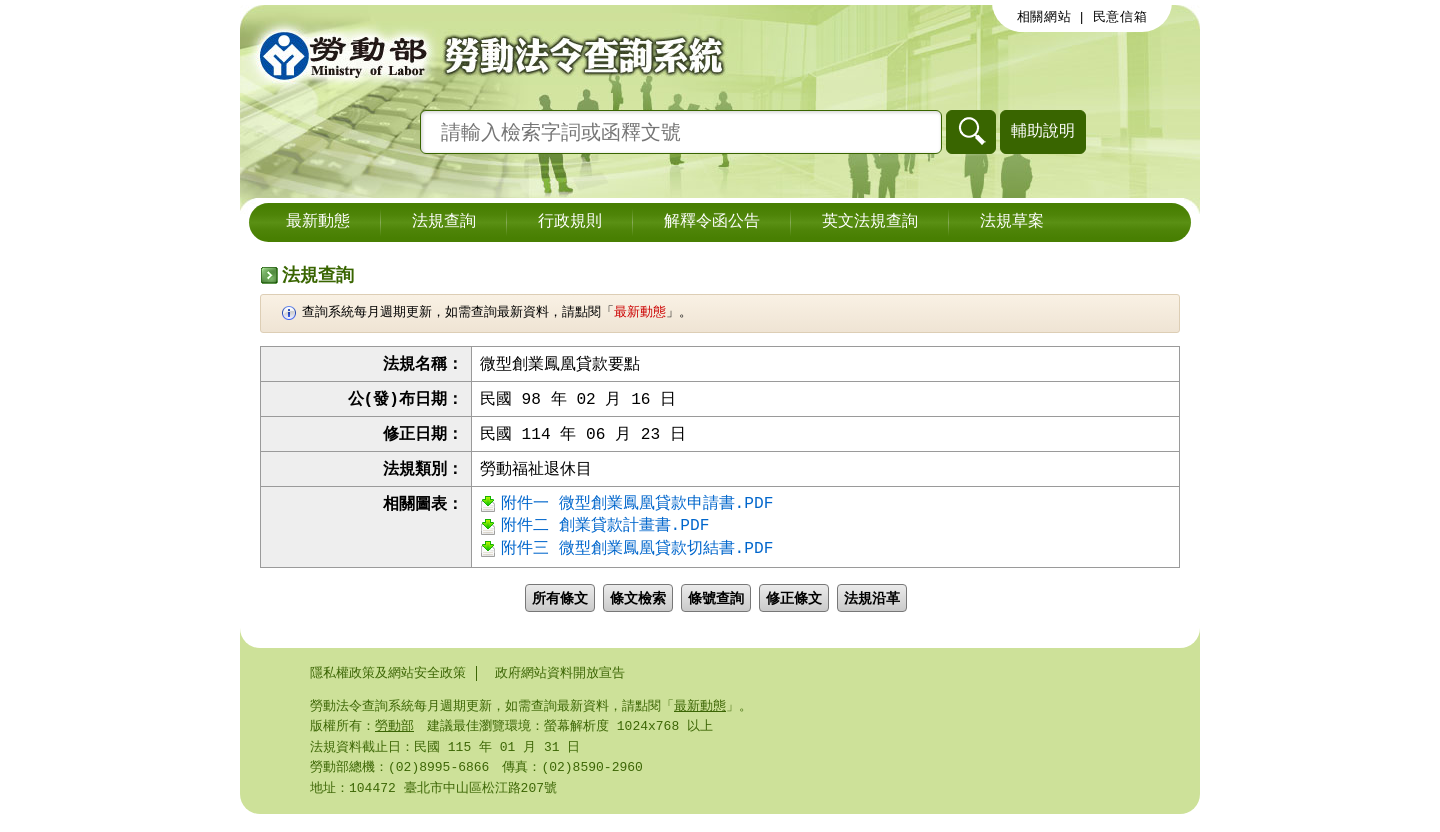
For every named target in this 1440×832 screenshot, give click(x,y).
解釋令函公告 (712, 222)
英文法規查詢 (870, 222)
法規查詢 (444, 222)
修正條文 (794, 610)
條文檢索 (638, 610)
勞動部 (394, 740)
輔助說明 (1043, 130)
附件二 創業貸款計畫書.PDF (605, 535)
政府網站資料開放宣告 (560, 685)
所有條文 (560, 610)
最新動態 (318, 222)
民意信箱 (1120, 17)
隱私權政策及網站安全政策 (388, 685)
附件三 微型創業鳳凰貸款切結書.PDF (637, 560)
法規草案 (1012, 222)
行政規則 (570, 222)
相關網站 (1044, 17)
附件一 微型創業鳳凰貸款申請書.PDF (637, 510)
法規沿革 (872, 610)
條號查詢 (716, 610)
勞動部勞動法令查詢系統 (485, 55)
